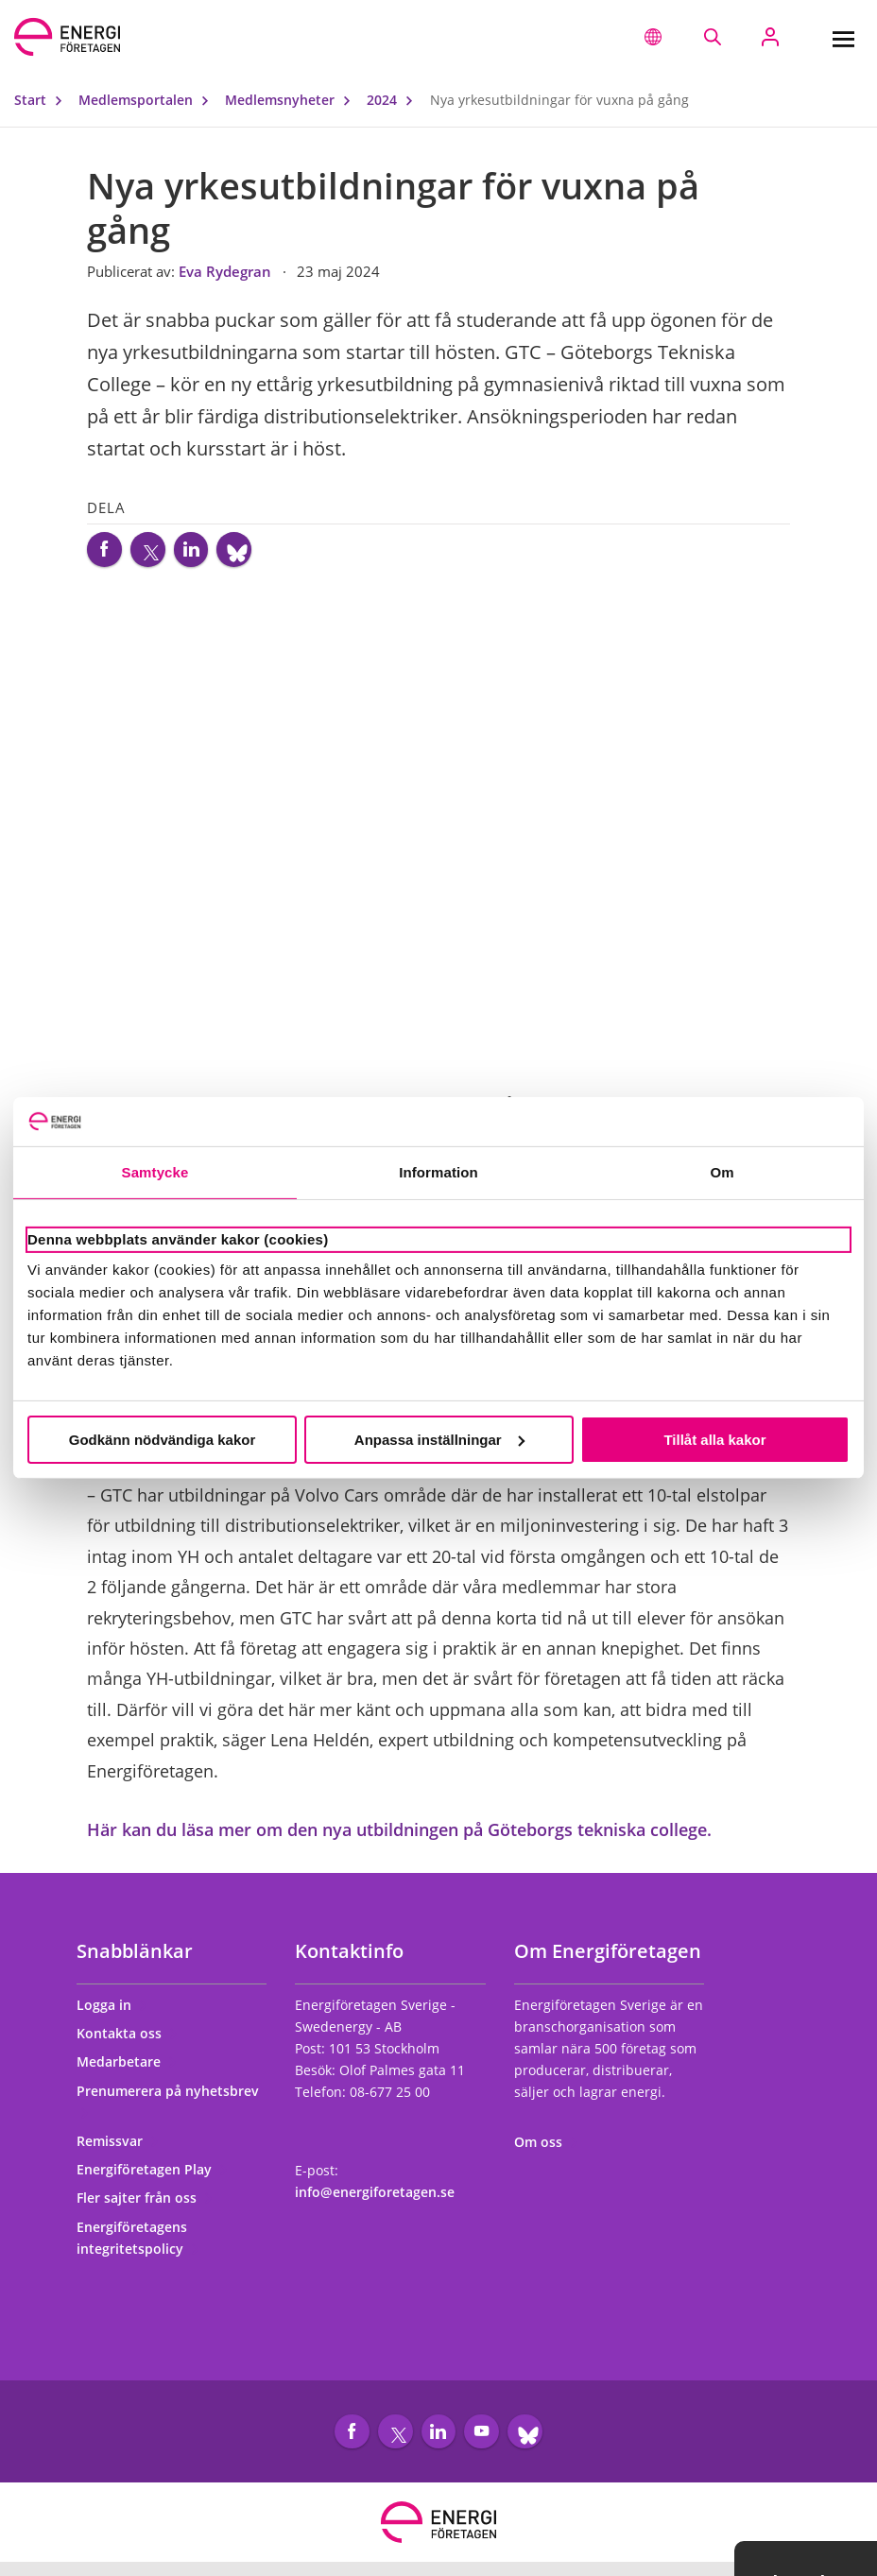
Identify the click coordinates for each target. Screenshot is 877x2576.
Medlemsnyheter (292, 100)
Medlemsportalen (147, 100)
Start (42, 100)
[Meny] (843, 36)
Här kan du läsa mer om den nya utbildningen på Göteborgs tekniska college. (399, 1836)
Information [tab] (438, 1172)
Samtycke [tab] (155, 1172)
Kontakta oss (128, 2041)
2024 (394, 100)
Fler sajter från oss (145, 2205)
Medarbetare (127, 2069)
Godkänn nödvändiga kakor (162, 1440)
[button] (653, 36)
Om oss (546, 2149)
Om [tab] (721, 1172)
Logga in (112, 2011)
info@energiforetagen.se (375, 2199)
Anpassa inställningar (439, 1440)
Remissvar (118, 2147)
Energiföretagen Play (153, 2177)
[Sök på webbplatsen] (712, 36)
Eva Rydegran (227, 271)
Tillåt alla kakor (714, 1440)
